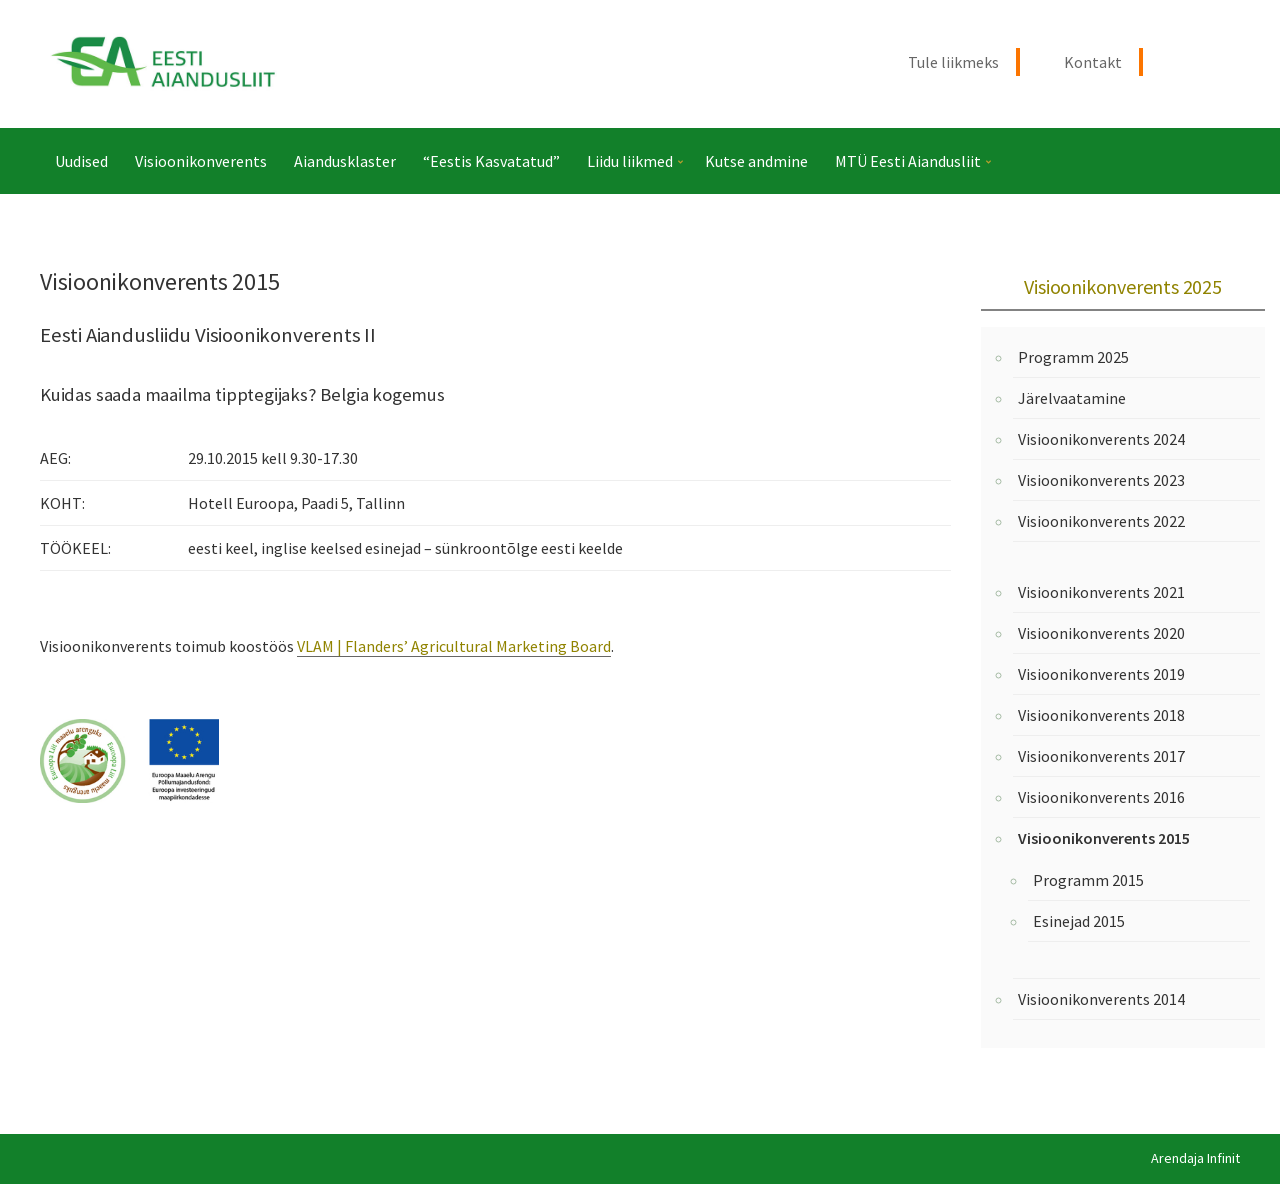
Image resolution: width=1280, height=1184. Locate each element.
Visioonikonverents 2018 (1101, 715)
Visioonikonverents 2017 (1101, 756)
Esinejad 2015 (1079, 921)
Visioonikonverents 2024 (1101, 439)
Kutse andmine (756, 161)
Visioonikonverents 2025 (1122, 286)
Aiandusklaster (345, 161)
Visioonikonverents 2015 (1104, 838)
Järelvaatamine (1072, 398)
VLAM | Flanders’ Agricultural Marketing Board (454, 646)
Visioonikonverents (201, 161)
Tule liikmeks (953, 62)
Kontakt (1093, 62)
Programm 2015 (1088, 880)
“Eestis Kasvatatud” (491, 161)
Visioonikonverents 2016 (1101, 797)
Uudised (81, 161)
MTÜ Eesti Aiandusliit (908, 161)
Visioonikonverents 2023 (1101, 480)
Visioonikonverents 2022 (1101, 521)
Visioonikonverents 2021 (1101, 592)
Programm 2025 (1073, 357)
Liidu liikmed (630, 161)
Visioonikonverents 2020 (1101, 633)
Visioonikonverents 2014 (1101, 999)
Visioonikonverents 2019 (1101, 674)
